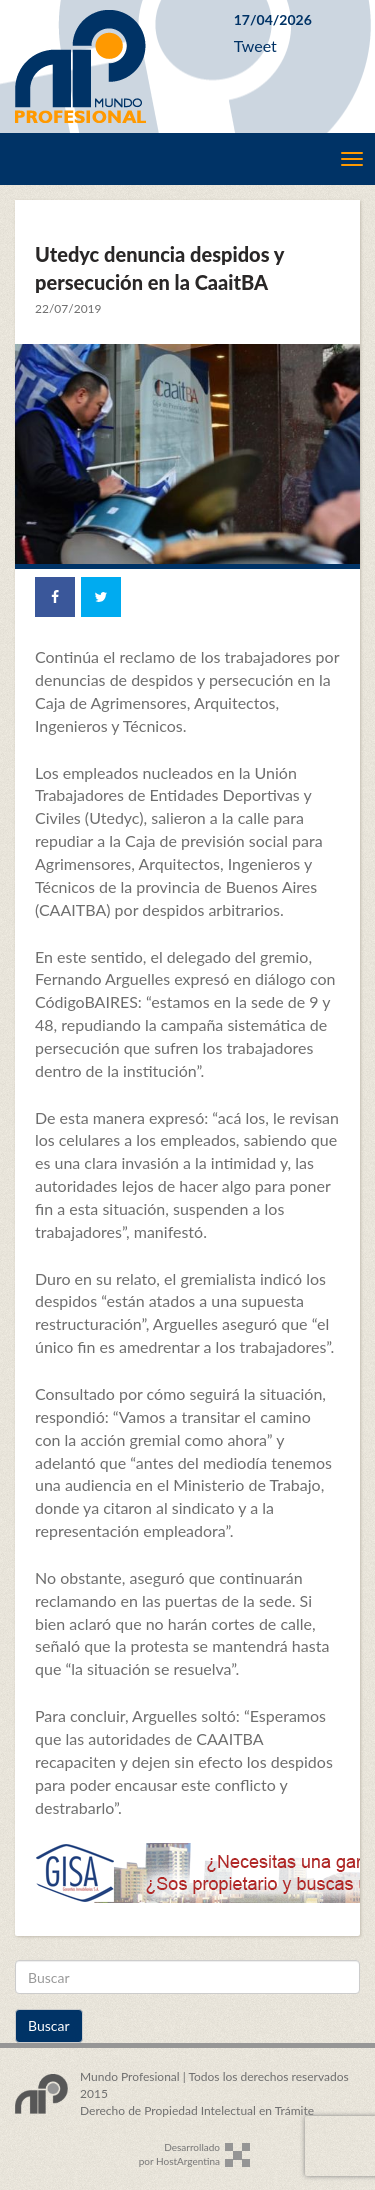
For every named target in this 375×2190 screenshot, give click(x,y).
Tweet (255, 45)
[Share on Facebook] (55, 597)
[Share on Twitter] (101, 597)
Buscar (49, 2025)
